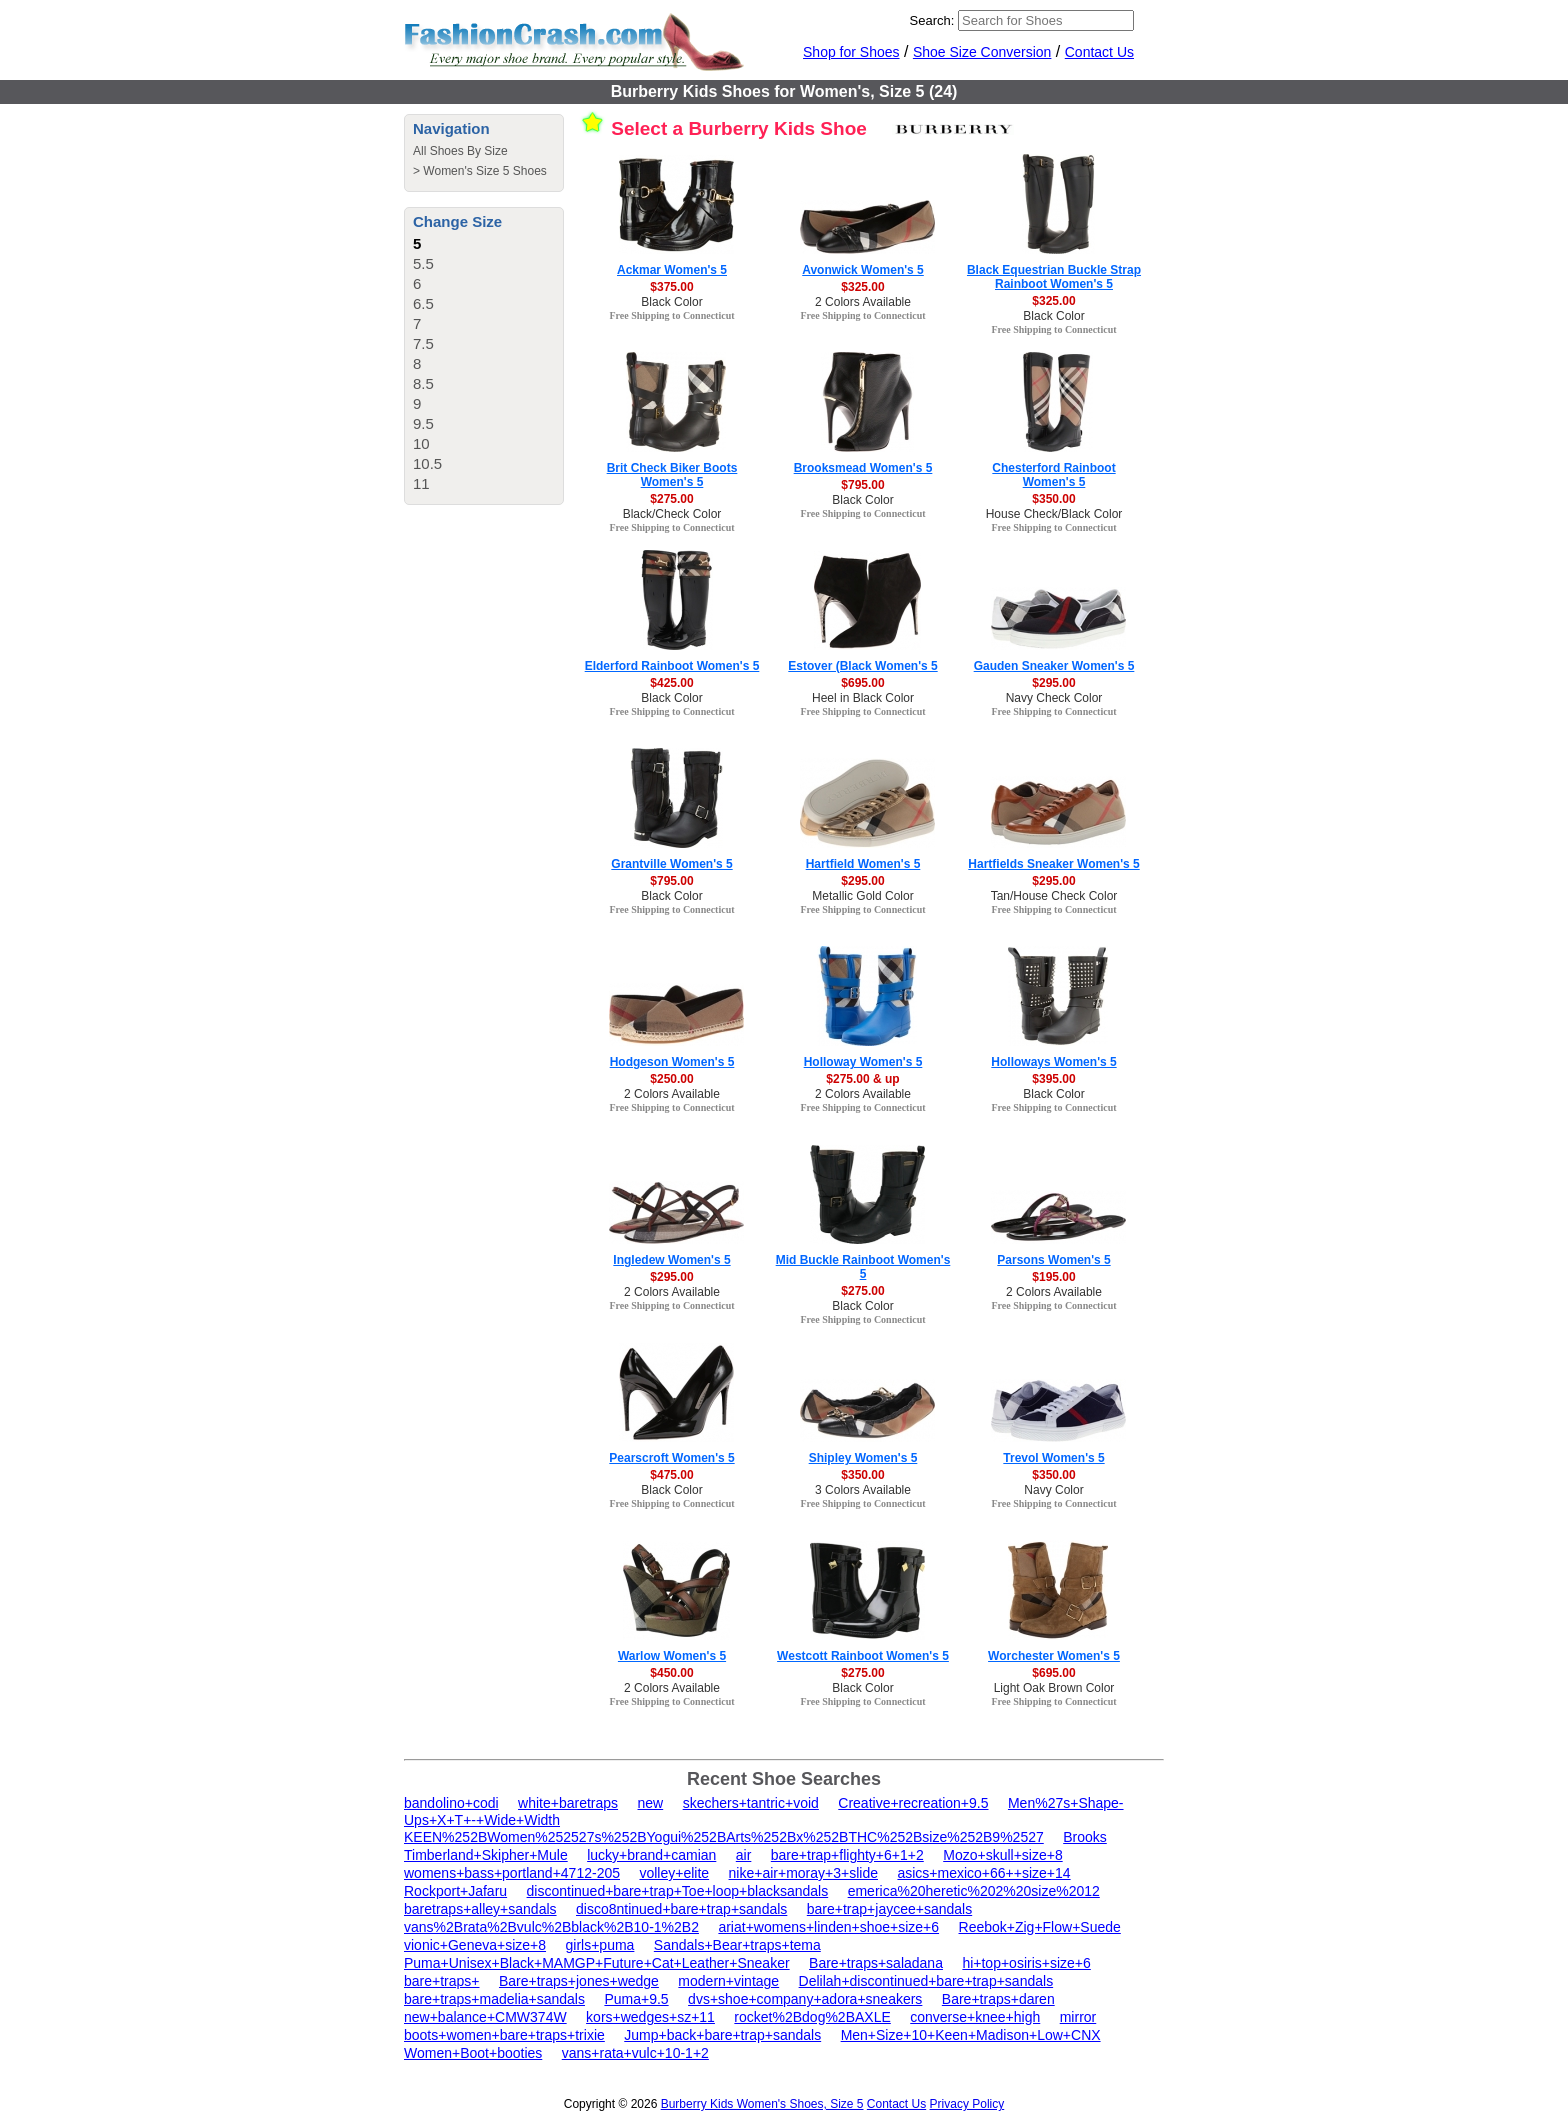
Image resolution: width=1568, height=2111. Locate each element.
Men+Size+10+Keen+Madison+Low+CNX (971, 2035)
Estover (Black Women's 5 (862, 666)
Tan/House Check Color (1054, 896)
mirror (1078, 2017)
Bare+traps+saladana (876, 1963)
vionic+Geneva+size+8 (475, 1945)
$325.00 (862, 287)
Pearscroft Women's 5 (671, 1458)
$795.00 (862, 485)
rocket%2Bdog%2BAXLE (812, 2017)
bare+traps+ (442, 1981)
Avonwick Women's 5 (863, 270)
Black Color (671, 302)
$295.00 (1053, 683)
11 (421, 483)
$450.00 (671, 1673)
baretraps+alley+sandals (480, 1909)
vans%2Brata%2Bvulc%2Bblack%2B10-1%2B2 (551, 1927)
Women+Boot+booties (473, 2053)
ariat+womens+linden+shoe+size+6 (828, 1927)
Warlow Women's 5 (672, 1656)
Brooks (1085, 1837)
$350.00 (1053, 499)
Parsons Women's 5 (1053, 1260)
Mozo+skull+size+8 (1002, 1855)
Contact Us (1099, 52)
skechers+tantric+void (751, 1803)
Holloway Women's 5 (863, 1062)
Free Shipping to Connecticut (671, 315)
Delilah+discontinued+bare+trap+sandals (926, 1981)
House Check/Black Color (1054, 514)
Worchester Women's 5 (1054, 1656)
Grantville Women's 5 (671, 864)
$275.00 (671, 499)
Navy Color (1053, 1490)
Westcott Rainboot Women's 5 (863, 1656)
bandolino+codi (451, 1803)
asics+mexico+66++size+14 (983, 1873)
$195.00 (1053, 1277)
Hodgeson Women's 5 (672, 1062)
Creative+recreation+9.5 (913, 1803)
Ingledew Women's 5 (671, 1260)
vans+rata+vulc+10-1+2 (635, 2053)
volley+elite (674, 1873)
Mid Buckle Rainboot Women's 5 (863, 1267)
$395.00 (1053, 1079)
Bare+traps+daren (998, 1999)
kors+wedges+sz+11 (650, 2017)
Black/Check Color (672, 514)
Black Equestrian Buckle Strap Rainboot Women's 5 (1054, 277)
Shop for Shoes (851, 52)
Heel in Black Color (863, 698)
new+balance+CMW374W (485, 2017)
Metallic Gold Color (862, 896)
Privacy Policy (967, 2104)
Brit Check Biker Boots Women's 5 (672, 475)
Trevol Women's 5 (1053, 1458)
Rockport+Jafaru (455, 1891)
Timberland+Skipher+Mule (486, 1855)
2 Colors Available (863, 302)
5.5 (423, 263)
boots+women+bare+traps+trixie (504, 2035)
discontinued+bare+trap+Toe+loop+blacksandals (678, 1891)
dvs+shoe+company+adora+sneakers (805, 1999)
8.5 (423, 383)
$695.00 (862, 683)
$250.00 (671, 1079)
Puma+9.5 (636, 1999)
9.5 (423, 423)
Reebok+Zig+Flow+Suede (1040, 1927)
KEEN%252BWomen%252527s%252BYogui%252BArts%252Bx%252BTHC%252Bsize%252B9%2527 (724, 1837)
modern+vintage (728, 1981)
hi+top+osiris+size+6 (1026, 1963)
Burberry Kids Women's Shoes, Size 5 (762, 2104)
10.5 (427, 463)
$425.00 (671, 683)
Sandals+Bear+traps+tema (737, 1945)
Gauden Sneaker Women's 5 (1054, 666)
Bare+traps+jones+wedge (579, 1981)
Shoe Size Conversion (982, 52)
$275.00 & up (862, 1079)
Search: (932, 20)
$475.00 (671, 1475)
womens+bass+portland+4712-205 (512, 1873)
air (744, 1855)
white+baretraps (568, 1803)
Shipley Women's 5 (863, 1458)
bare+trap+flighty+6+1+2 (847, 1855)
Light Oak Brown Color (1054, 1688)
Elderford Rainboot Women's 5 (672, 666)
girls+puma (600, 1945)
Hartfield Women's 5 (863, 864)
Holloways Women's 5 (1053, 1062)
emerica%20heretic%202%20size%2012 (974, 1891)
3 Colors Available (863, 1490)
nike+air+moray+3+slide (803, 1873)
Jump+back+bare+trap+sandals (722, 2035)
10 (421, 443)
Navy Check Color (1054, 698)
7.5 (423, 343)
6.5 (423, 303)
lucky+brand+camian (651, 1855)
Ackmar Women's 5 (672, 270)
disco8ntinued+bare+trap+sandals (681, 1909)
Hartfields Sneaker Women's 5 (1053, 864)
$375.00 (671, 287)
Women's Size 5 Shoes (484, 171)
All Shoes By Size (460, 151)
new (651, 1803)
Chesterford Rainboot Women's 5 (1053, 475)
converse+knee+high (975, 2017)
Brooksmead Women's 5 (863, 468)
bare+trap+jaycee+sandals (889, 1909)
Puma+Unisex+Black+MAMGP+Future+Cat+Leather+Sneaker (597, 1963)
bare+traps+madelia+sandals (494, 1999)
